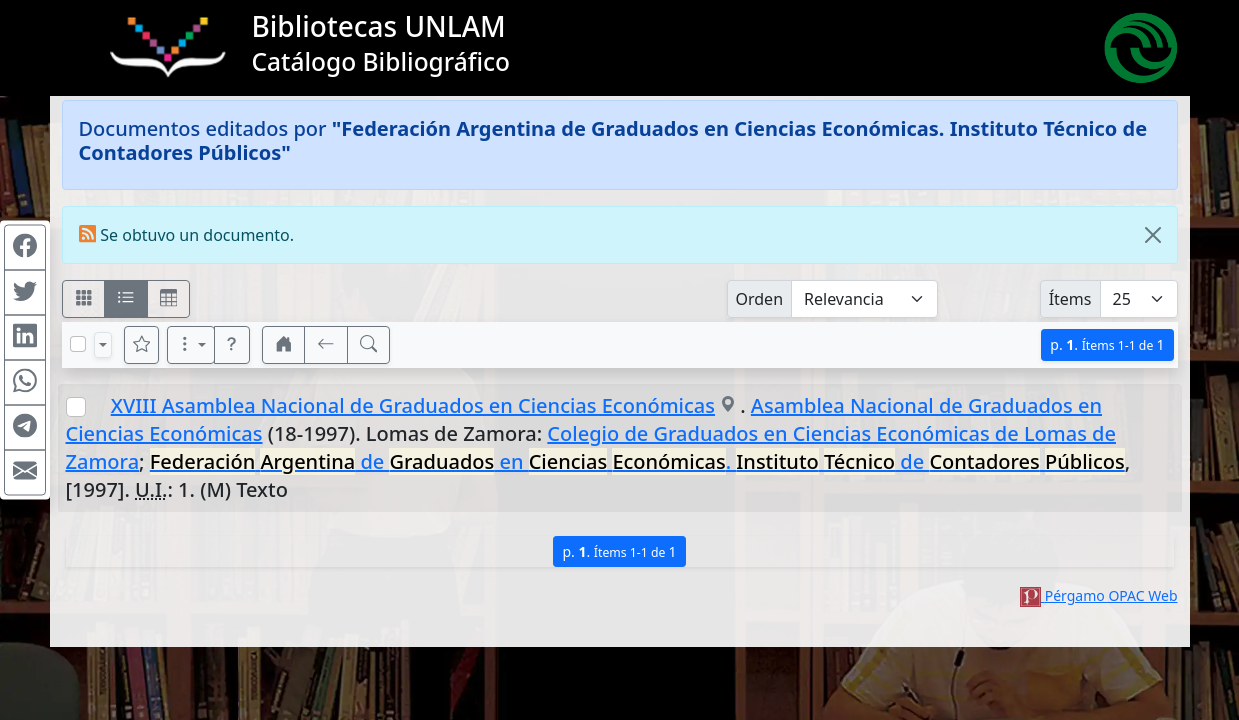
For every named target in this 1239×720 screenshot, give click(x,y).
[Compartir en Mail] (25, 473)
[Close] (1153, 235)
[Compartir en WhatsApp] (25, 383)
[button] (232, 345)
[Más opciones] (191, 345)
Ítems (1070, 299)
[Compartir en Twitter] (25, 293)
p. (1107, 344)
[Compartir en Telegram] (25, 428)
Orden (760, 299)
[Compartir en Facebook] (25, 248)
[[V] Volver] (326, 345)
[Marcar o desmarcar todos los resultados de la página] (78, 344)
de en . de (637, 461)
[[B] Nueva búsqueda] (369, 345)
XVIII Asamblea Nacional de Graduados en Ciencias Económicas (413, 405)
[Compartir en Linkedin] (25, 338)
